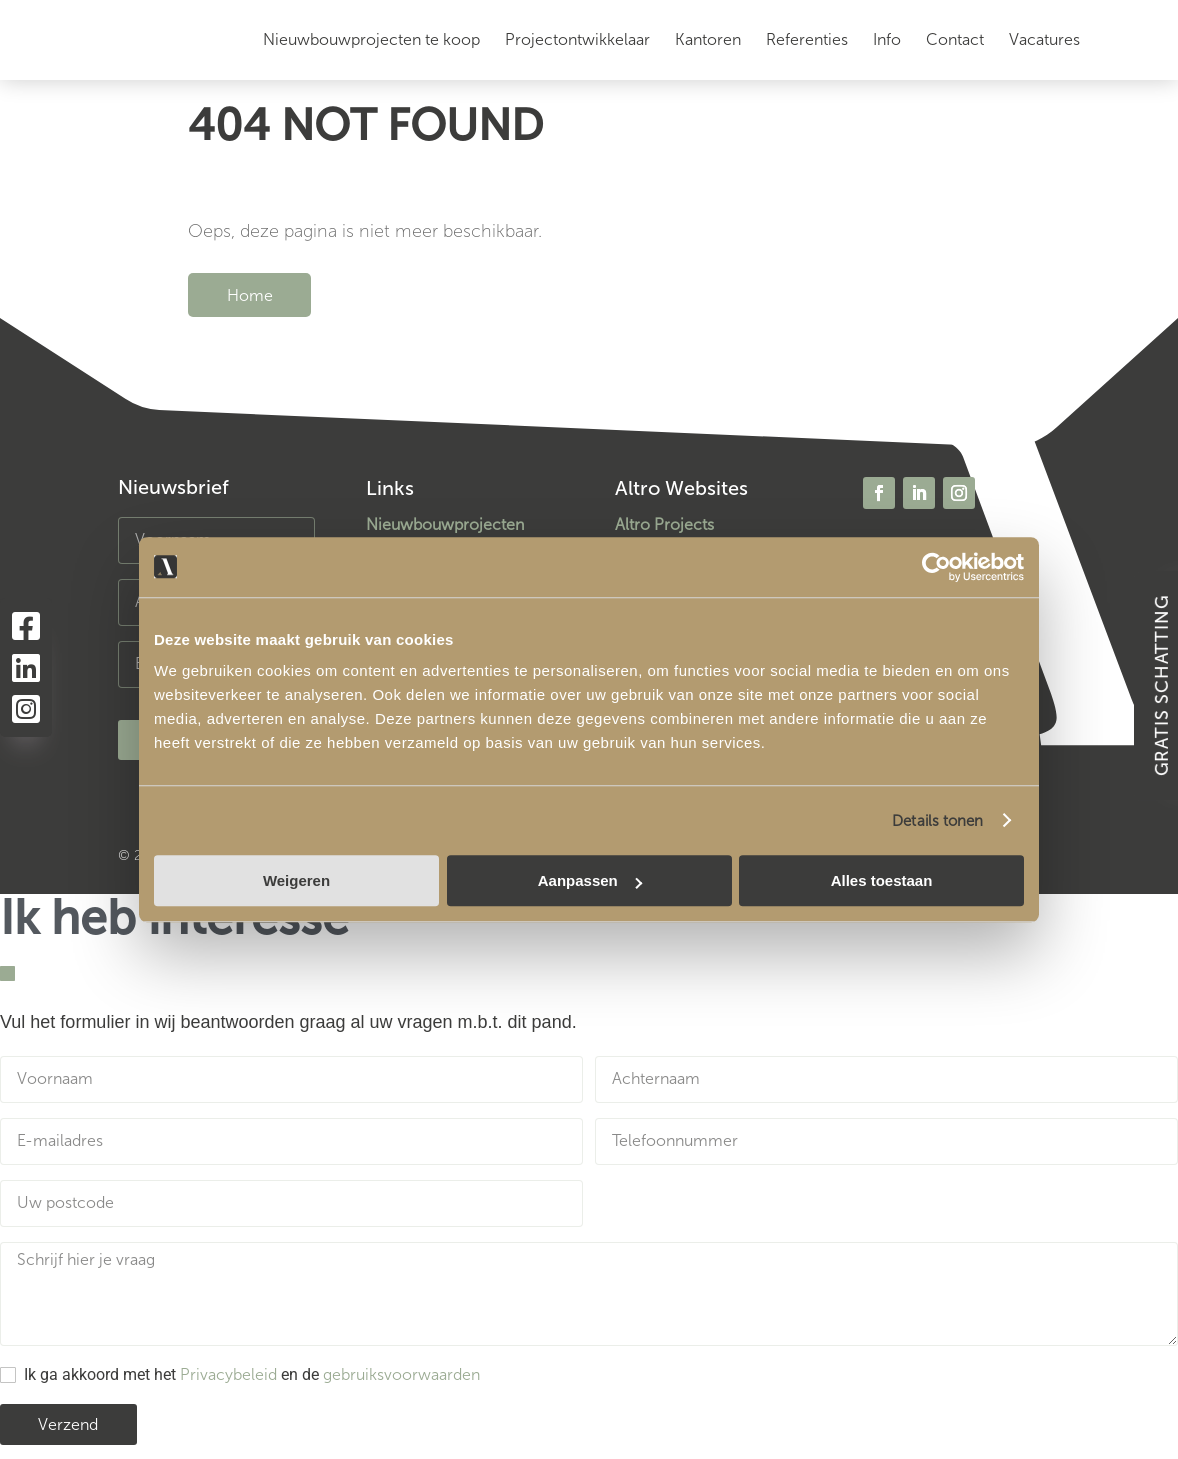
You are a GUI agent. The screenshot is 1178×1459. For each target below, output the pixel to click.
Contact (955, 39)
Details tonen (937, 821)
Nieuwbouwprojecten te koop (371, 39)
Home (250, 294)
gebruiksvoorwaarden (401, 1374)
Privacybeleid (228, 1374)
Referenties (807, 39)
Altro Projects (664, 524)
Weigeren (296, 880)
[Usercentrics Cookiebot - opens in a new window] (936, 567)
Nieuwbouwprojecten (445, 524)
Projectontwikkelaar (577, 39)
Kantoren (708, 39)
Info (887, 39)
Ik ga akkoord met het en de (252, 1374)
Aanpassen (590, 880)
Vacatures (1044, 39)
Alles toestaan (882, 880)
